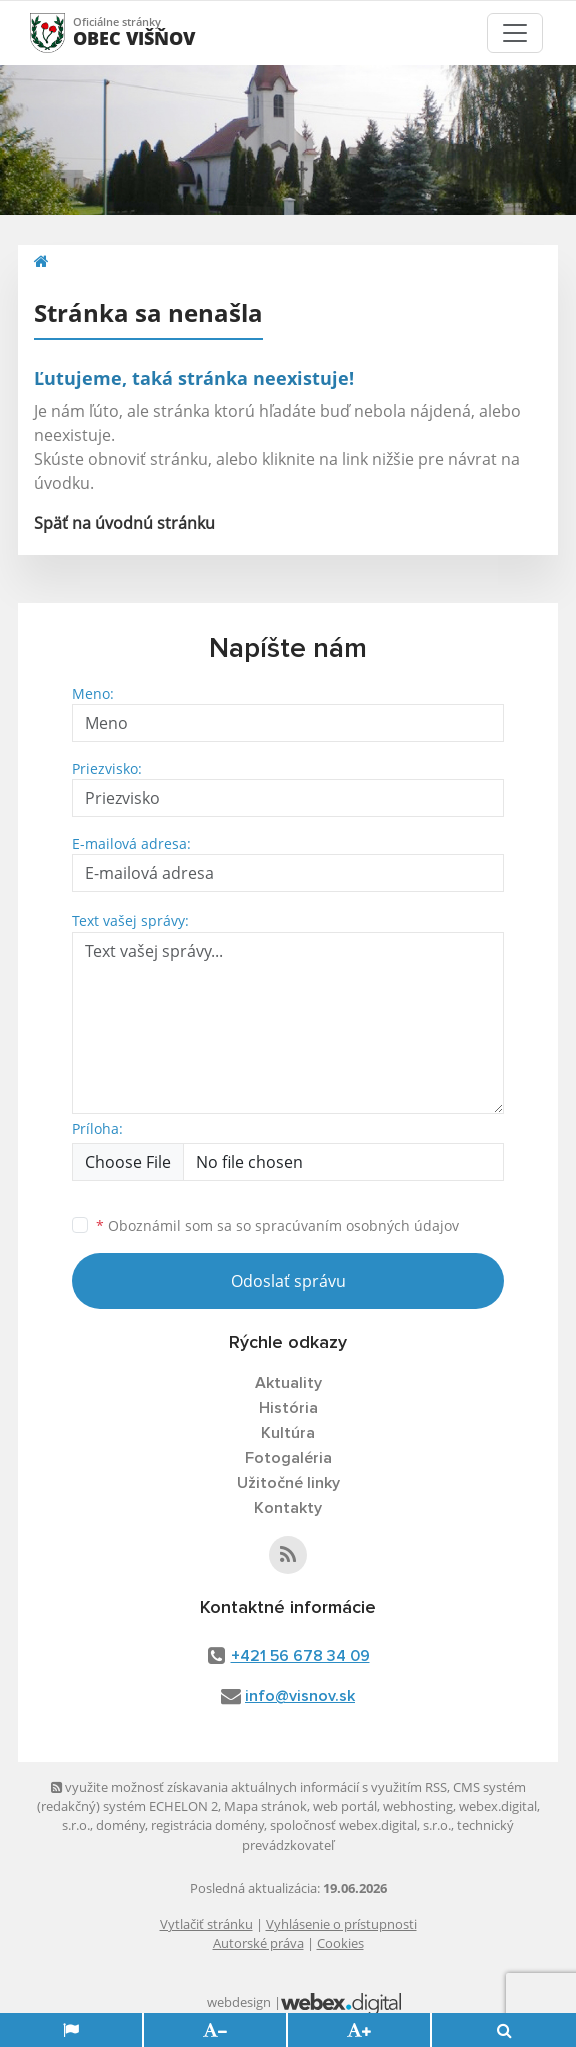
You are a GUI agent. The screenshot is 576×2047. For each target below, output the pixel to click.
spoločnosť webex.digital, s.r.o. (360, 1825)
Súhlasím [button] (142, 2026)
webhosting (418, 1806)
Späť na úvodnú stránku (124, 523)
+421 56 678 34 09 (300, 1656)
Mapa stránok (265, 1806)
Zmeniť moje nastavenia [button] (288, 2026)
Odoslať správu (288, 1281)
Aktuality (288, 1383)
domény (120, 1825)
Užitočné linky (288, 1483)
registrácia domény (207, 1825)
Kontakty (288, 1508)
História (288, 1408)
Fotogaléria (288, 1458)
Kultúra (288, 1433)
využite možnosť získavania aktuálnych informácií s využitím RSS (249, 1787)
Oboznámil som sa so (277, 1225)
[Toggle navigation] (515, 33)
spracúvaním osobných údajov (357, 1225)
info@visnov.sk (300, 1696)
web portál (345, 1806)
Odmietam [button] (432, 2026)
